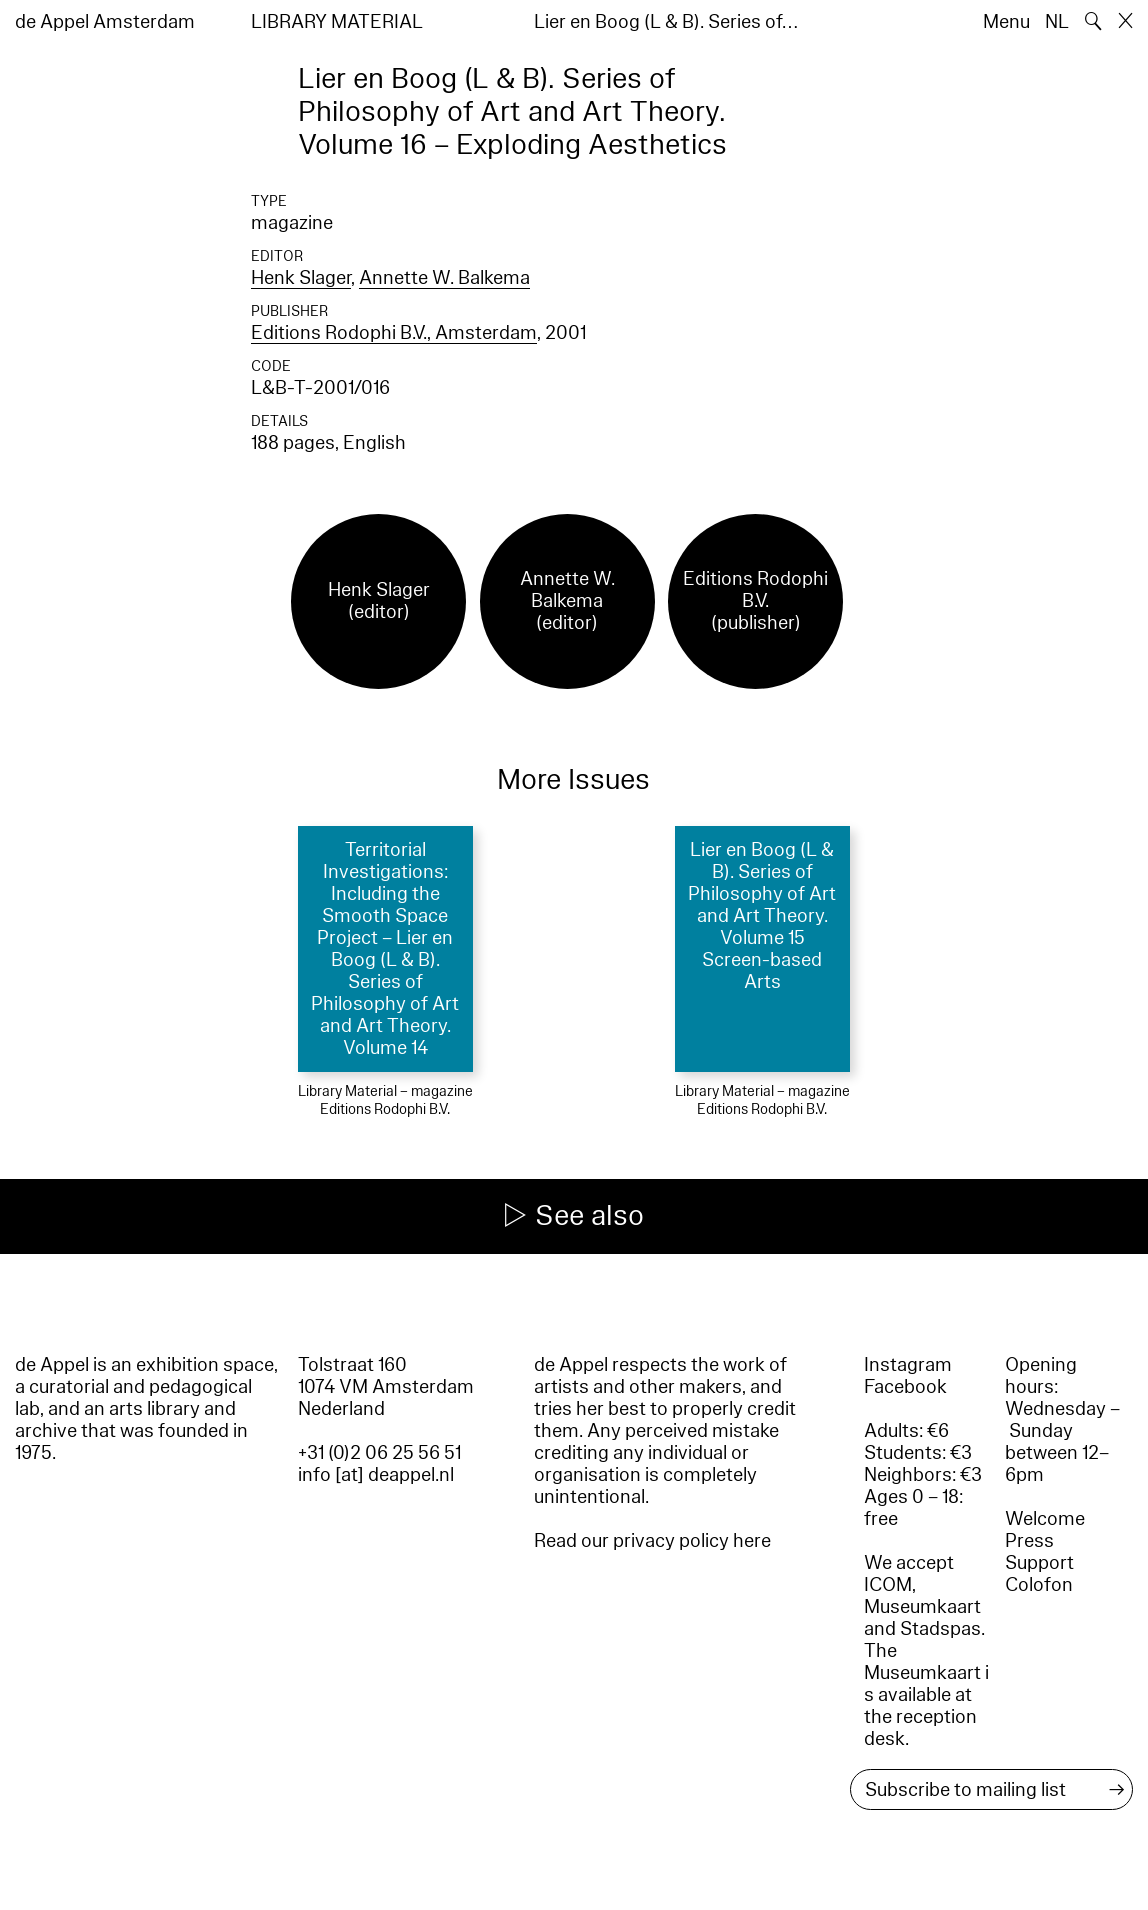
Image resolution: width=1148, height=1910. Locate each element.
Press (1029, 1541)
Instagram (908, 1365)
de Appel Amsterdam (105, 22)
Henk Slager (301, 278)
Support (1039, 1563)
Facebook (905, 1387)
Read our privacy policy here (652, 1541)
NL (1057, 22)
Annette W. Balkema (444, 278)
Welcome (1045, 1519)
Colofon (1039, 1585)
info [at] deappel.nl (376, 1475)
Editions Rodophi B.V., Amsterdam (394, 333)
